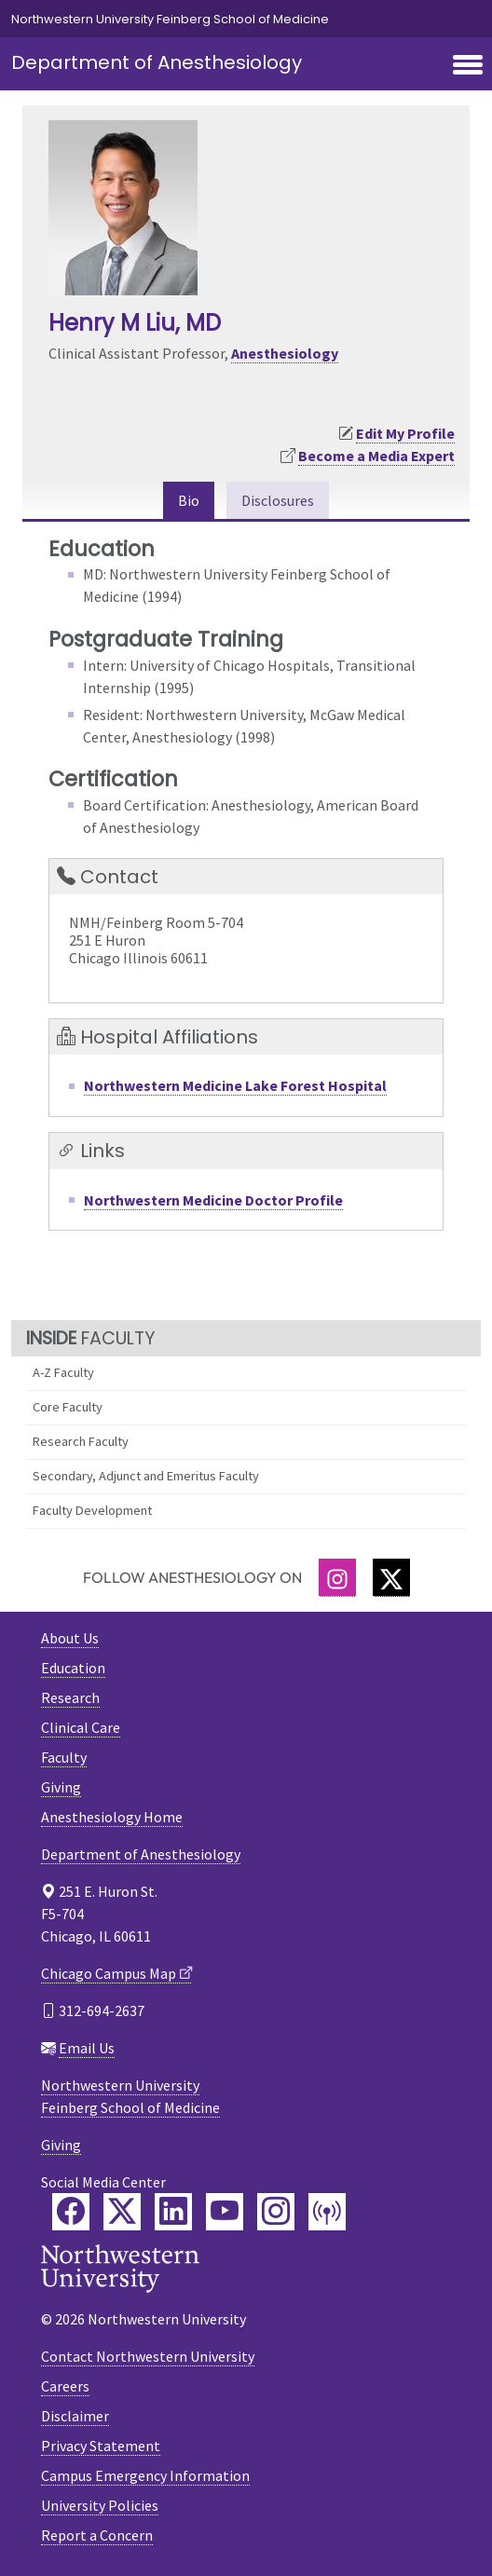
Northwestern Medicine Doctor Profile (213, 1200)
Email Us (87, 2047)
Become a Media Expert (376, 455)
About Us (70, 1638)
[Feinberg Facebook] (70, 2211)
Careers (65, 2386)
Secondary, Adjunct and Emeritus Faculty (146, 1475)
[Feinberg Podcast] (327, 2211)
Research (70, 1697)
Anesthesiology (284, 353)
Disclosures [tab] (277, 500)
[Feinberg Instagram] (275, 2211)
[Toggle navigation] (468, 66)
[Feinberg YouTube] (224, 2211)
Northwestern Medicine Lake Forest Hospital (235, 1085)
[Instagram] (337, 1578)
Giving (61, 1787)
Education (73, 1667)
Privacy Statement (100, 2445)
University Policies (99, 2505)
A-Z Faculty (63, 1372)
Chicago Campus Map (108, 1973)
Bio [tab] (188, 500)
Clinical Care (80, 1727)
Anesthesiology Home (112, 1816)
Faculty (64, 1757)
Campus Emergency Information (145, 2475)
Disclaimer (75, 2415)
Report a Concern (97, 2535)
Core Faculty (67, 1406)
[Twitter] (391, 1578)
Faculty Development (92, 1510)
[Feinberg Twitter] (122, 2211)
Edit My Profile (405, 433)
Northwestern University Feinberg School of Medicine (170, 19)
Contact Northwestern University (147, 2356)
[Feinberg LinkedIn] (173, 2211)
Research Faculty (81, 1441)
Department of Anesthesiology (156, 62)
